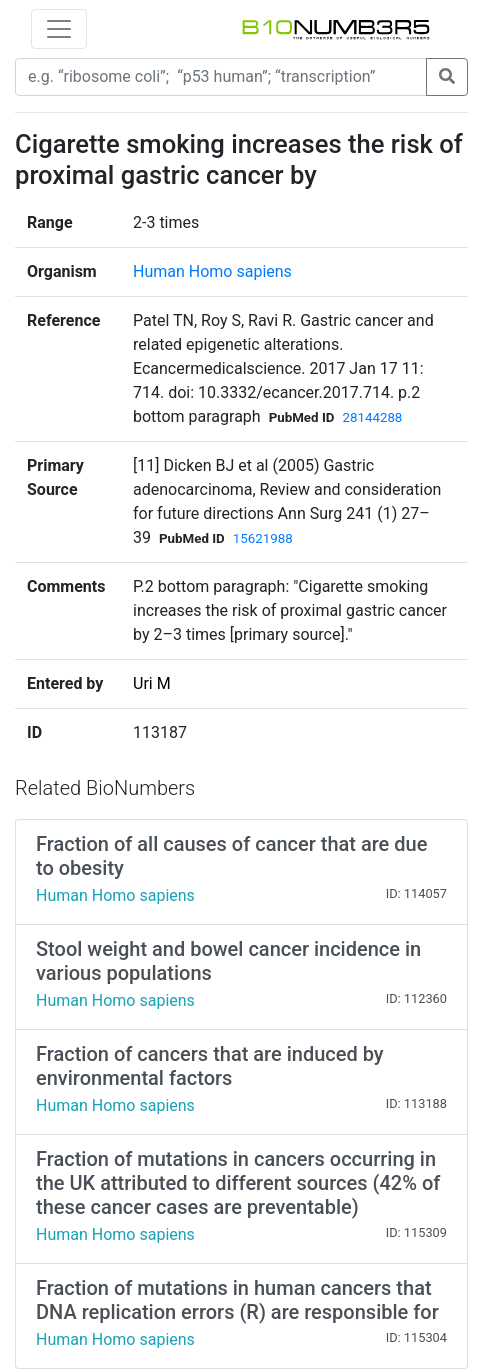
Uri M (152, 683)
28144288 (372, 417)
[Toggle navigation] (59, 29)
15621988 (263, 538)
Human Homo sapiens (212, 271)
